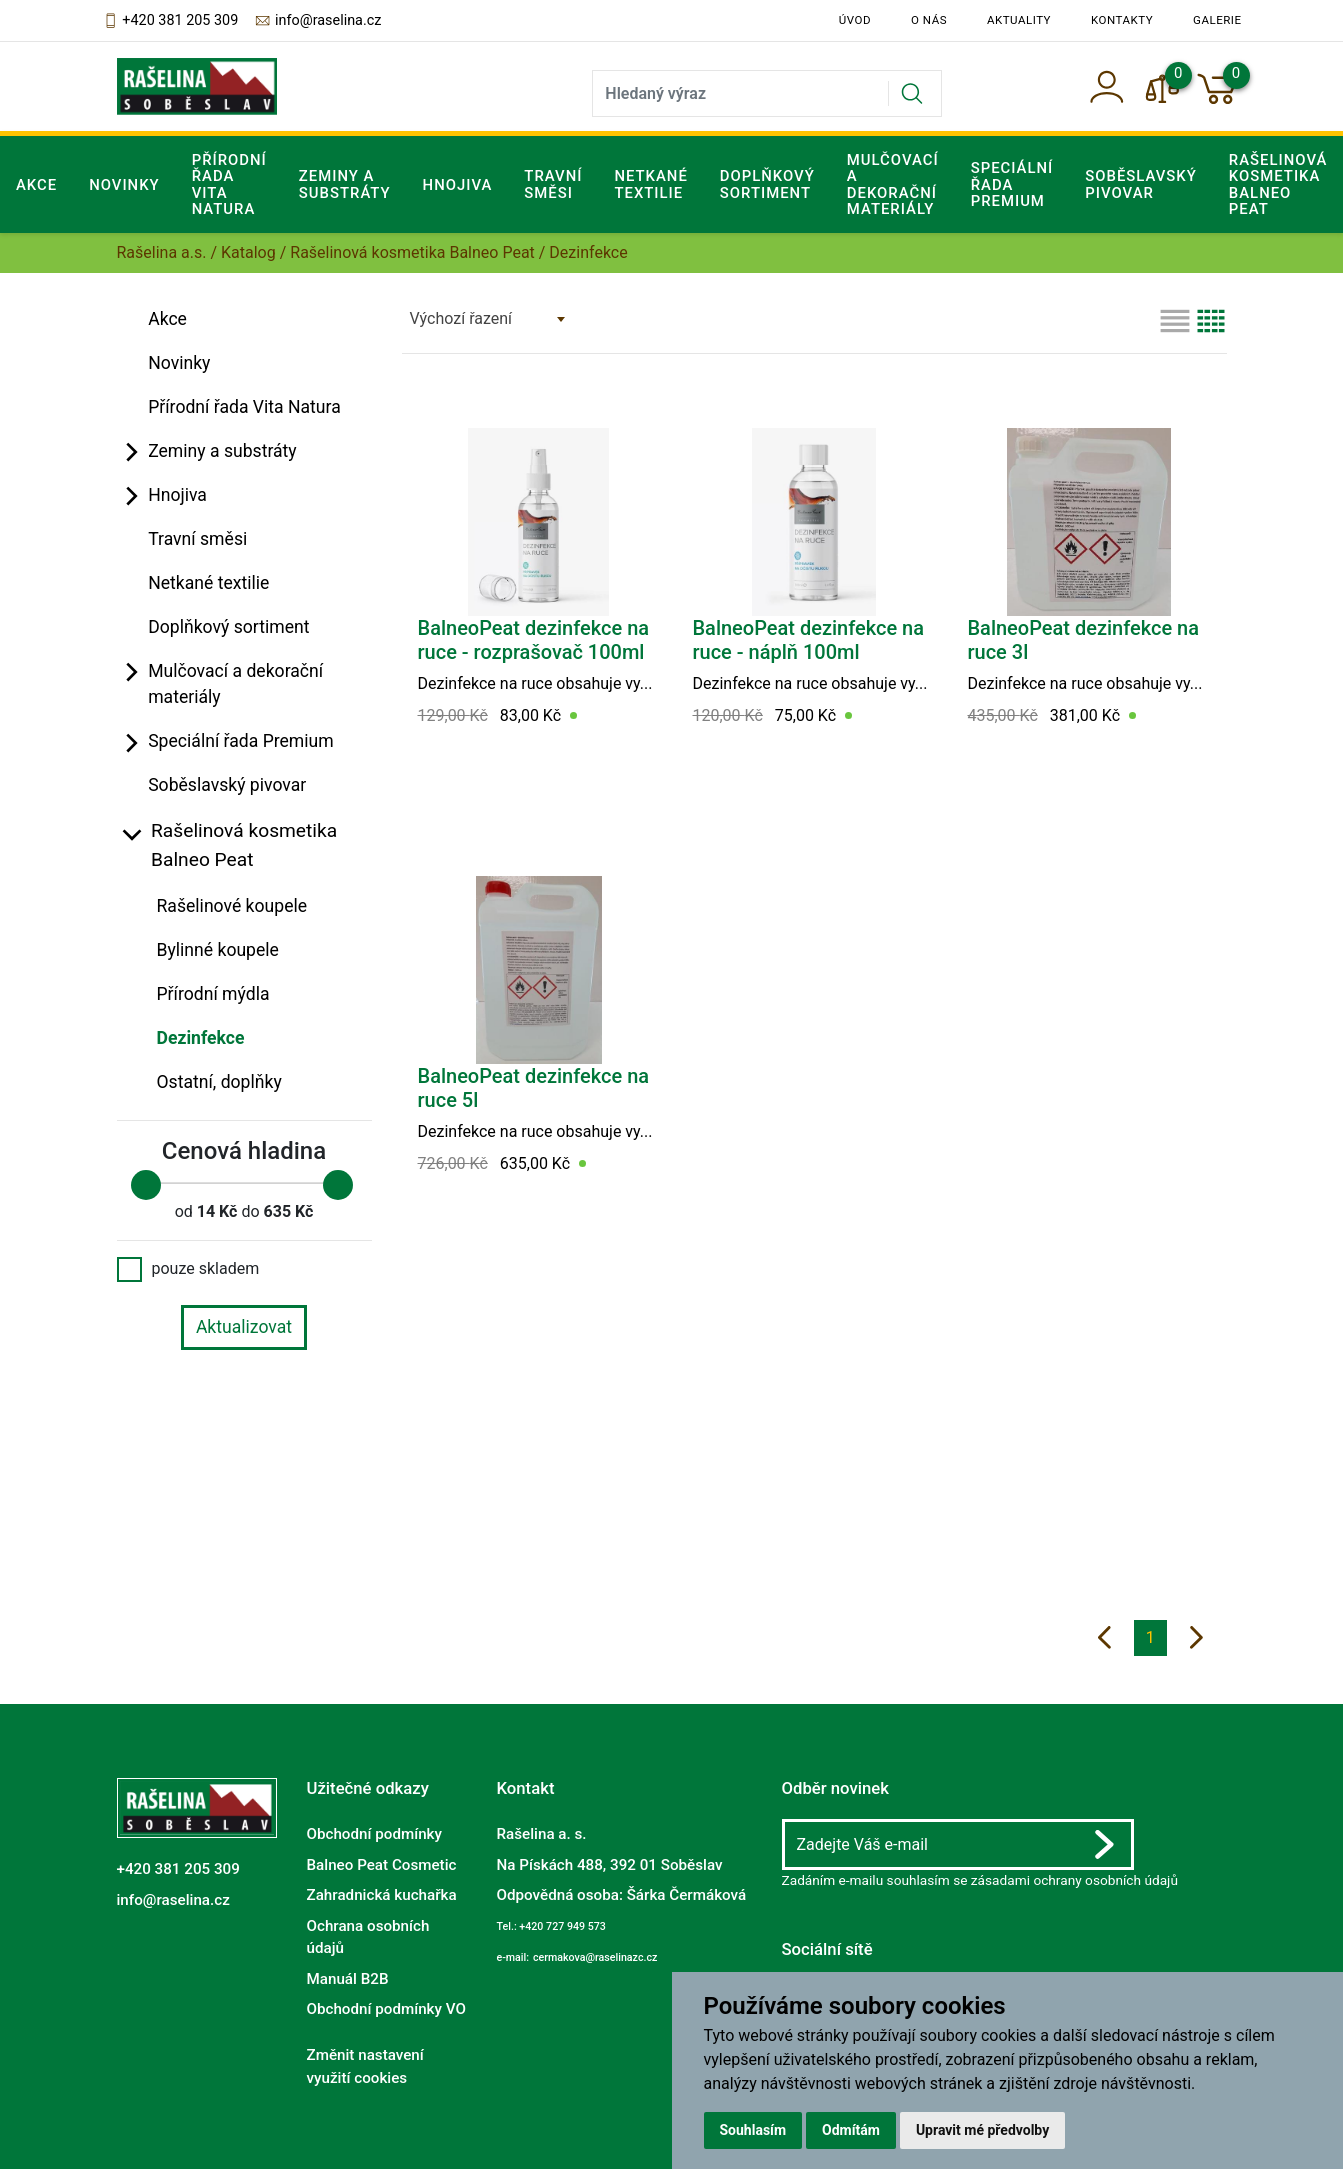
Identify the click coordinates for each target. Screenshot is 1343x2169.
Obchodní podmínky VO (386, 2009)
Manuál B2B (348, 1979)
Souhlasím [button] (753, 2130)
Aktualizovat (244, 1327)
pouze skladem (188, 1269)
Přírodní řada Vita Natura (229, 184)
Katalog (248, 252)
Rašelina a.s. (162, 252)
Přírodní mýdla (213, 994)
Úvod (855, 20)
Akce (36, 185)
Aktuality (1019, 20)
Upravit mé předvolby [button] (982, 2130)
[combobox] (487, 319)
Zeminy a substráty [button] (345, 184)
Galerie (1217, 20)
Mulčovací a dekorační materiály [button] (893, 184)
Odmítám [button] (851, 2130)
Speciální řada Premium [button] (1012, 184)
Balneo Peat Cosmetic (382, 1865)
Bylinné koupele (218, 950)
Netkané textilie (650, 184)
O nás (929, 20)
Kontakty (1122, 20)
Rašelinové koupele (232, 906)
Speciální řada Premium (241, 741)
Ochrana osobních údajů (368, 1936)
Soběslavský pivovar (1141, 184)
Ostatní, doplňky (219, 1082)
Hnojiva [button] (458, 185)
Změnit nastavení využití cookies (365, 2066)
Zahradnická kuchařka (382, 1895)
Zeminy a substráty (222, 451)
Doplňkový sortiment (767, 184)
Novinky (124, 185)
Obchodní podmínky (374, 1834)
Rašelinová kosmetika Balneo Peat (412, 252)
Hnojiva (177, 495)
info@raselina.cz (317, 21)
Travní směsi (553, 184)
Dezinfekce (201, 1038)
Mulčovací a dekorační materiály (235, 684)
